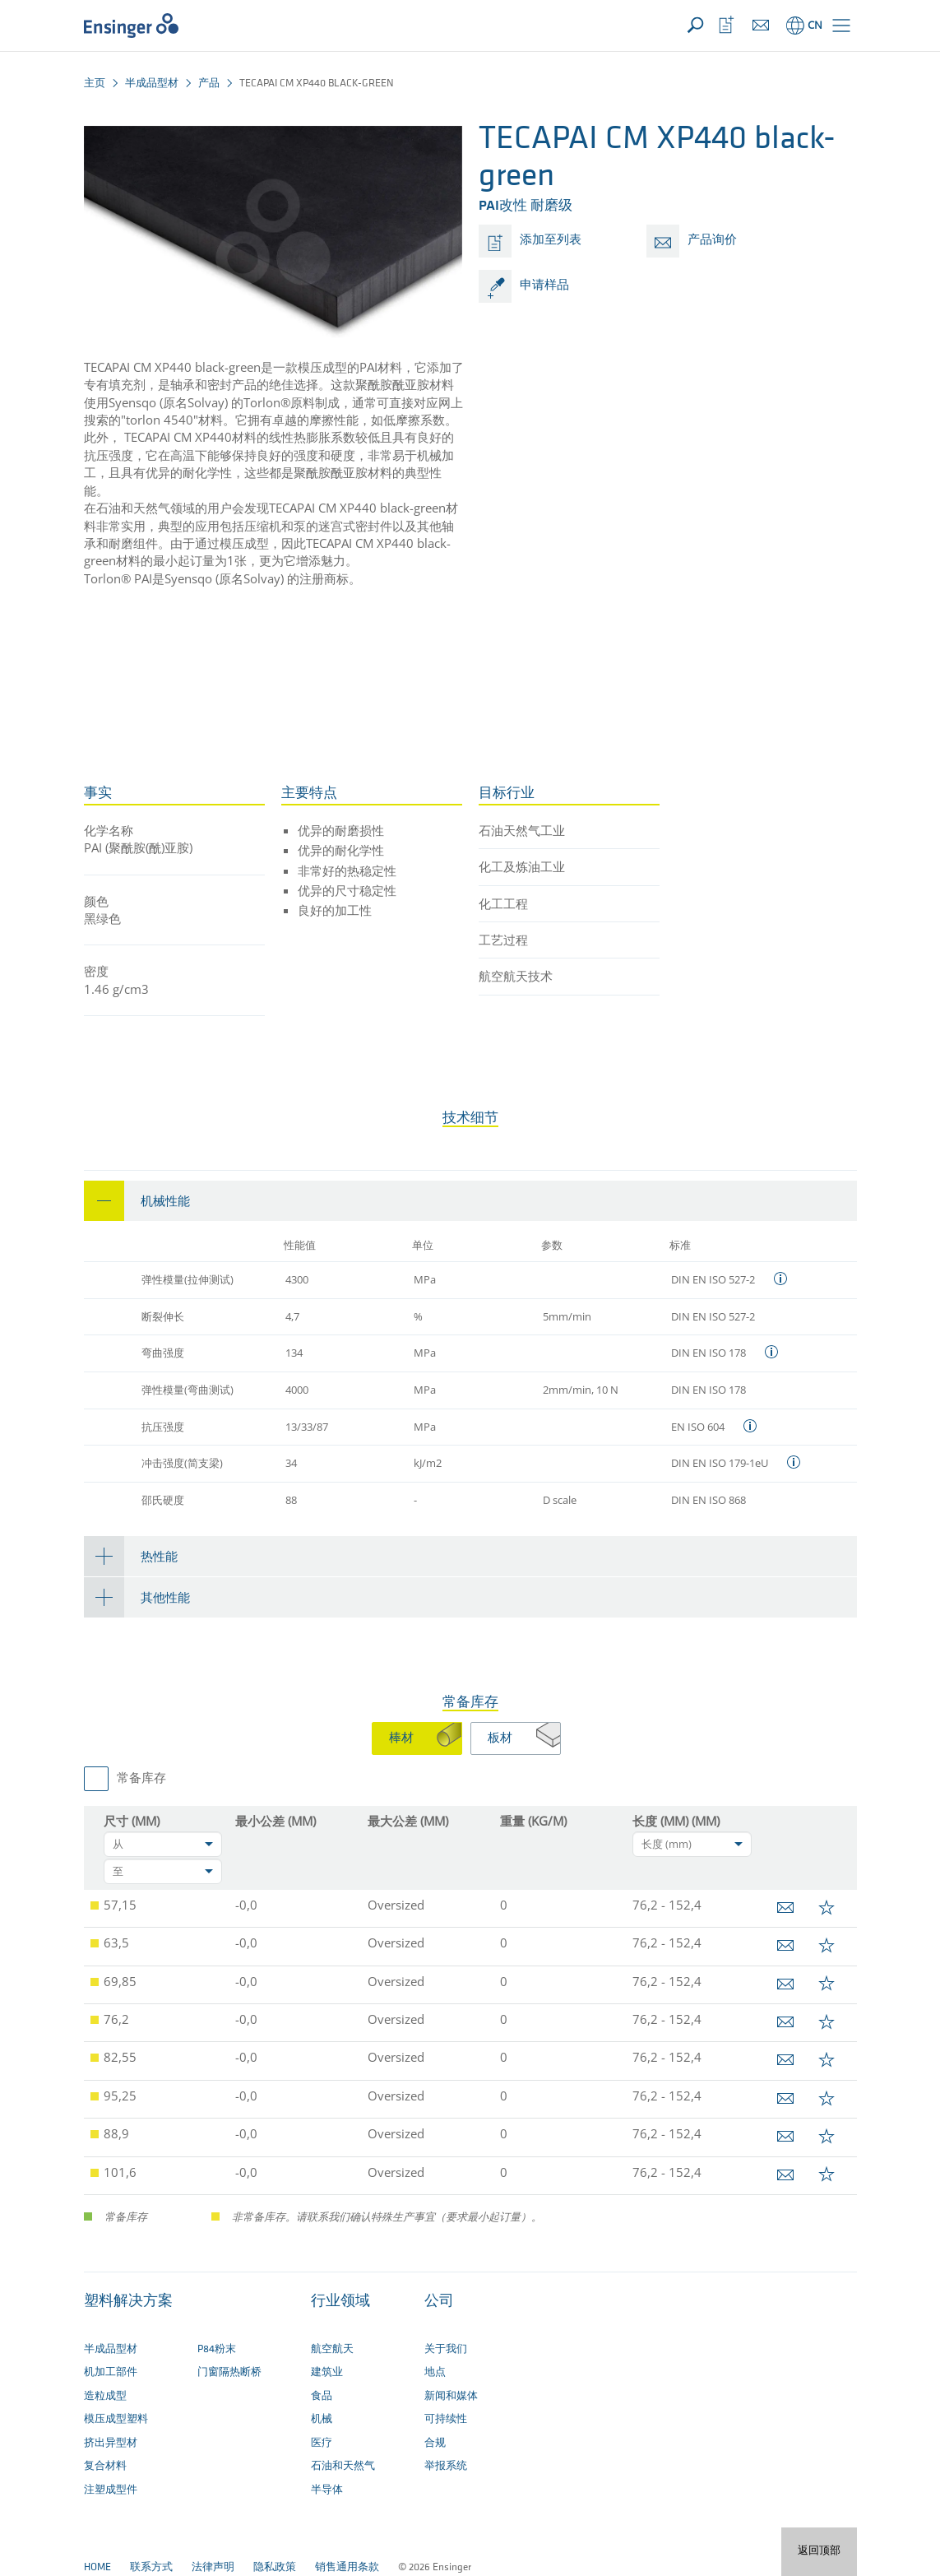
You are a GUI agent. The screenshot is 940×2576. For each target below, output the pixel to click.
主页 (94, 83)
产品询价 (712, 240)
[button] (841, 25)
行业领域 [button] (340, 2301)
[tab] (470, 1201)
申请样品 (544, 286)
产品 (209, 83)
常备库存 (141, 1779)
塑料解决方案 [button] (128, 2301)
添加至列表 (550, 240)
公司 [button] (439, 2301)
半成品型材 (151, 83)
